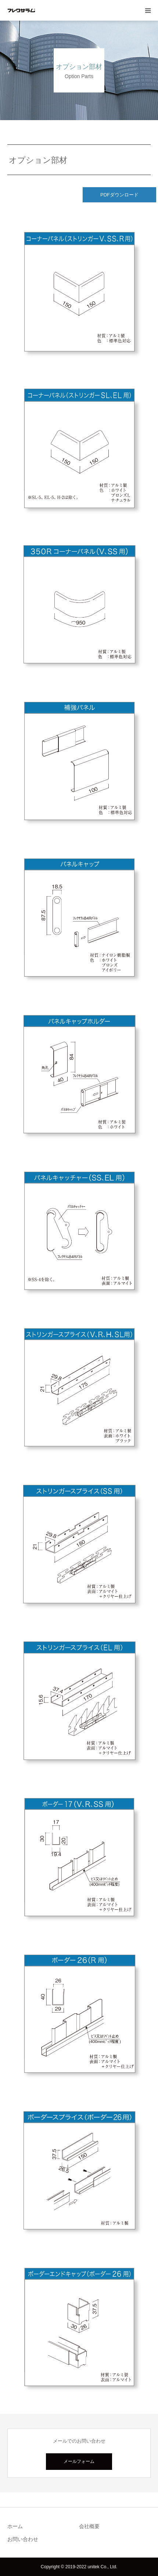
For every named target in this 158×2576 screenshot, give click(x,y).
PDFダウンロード (119, 195)
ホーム (15, 2526)
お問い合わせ (22, 2539)
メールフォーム (79, 2461)
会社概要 (89, 2526)
